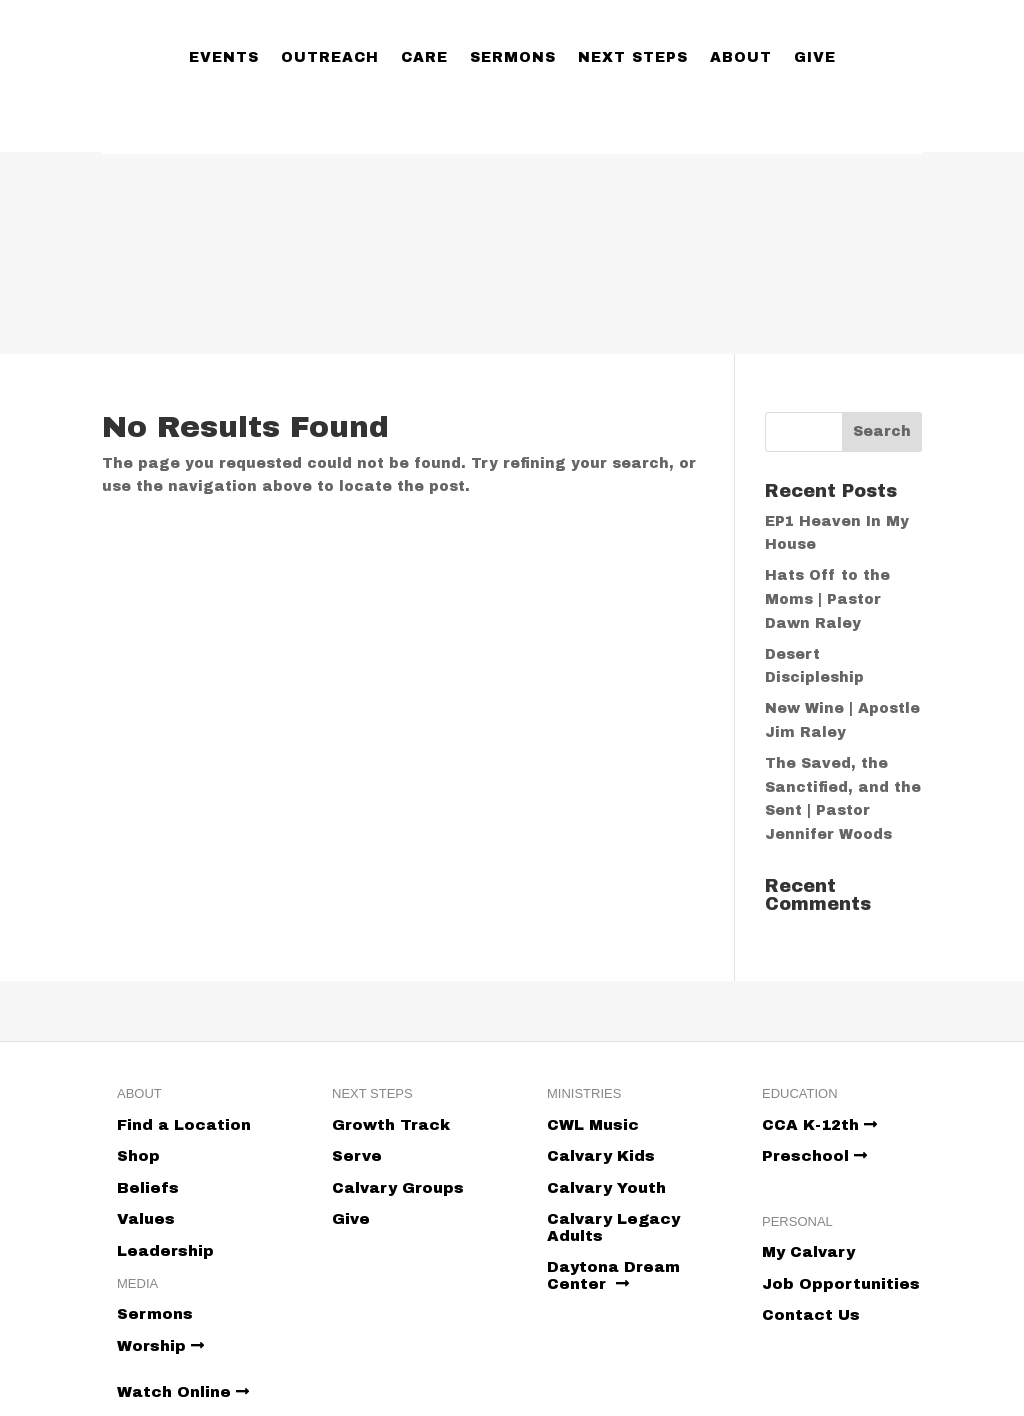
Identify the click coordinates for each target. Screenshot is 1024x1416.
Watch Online (183, 1392)
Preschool (814, 1156)
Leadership (165, 1251)
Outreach (330, 57)
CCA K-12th (819, 1125)
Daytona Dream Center (613, 1275)
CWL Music (593, 1125)
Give (815, 57)
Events (224, 57)
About (741, 57)
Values (146, 1219)
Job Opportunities (841, 1284)
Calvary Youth (606, 1188)
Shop (138, 1156)
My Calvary (808, 1252)
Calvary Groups (398, 1188)
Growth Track (391, 1125)
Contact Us (811, 1315)
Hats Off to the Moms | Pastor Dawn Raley (827, 599)
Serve (357, 1156)
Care (424, 57)
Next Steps (633, 57)
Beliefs (148, 1188)
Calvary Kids (601, 1156)
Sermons (513, 57)
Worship (160, 1346)
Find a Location (184, 1125)
